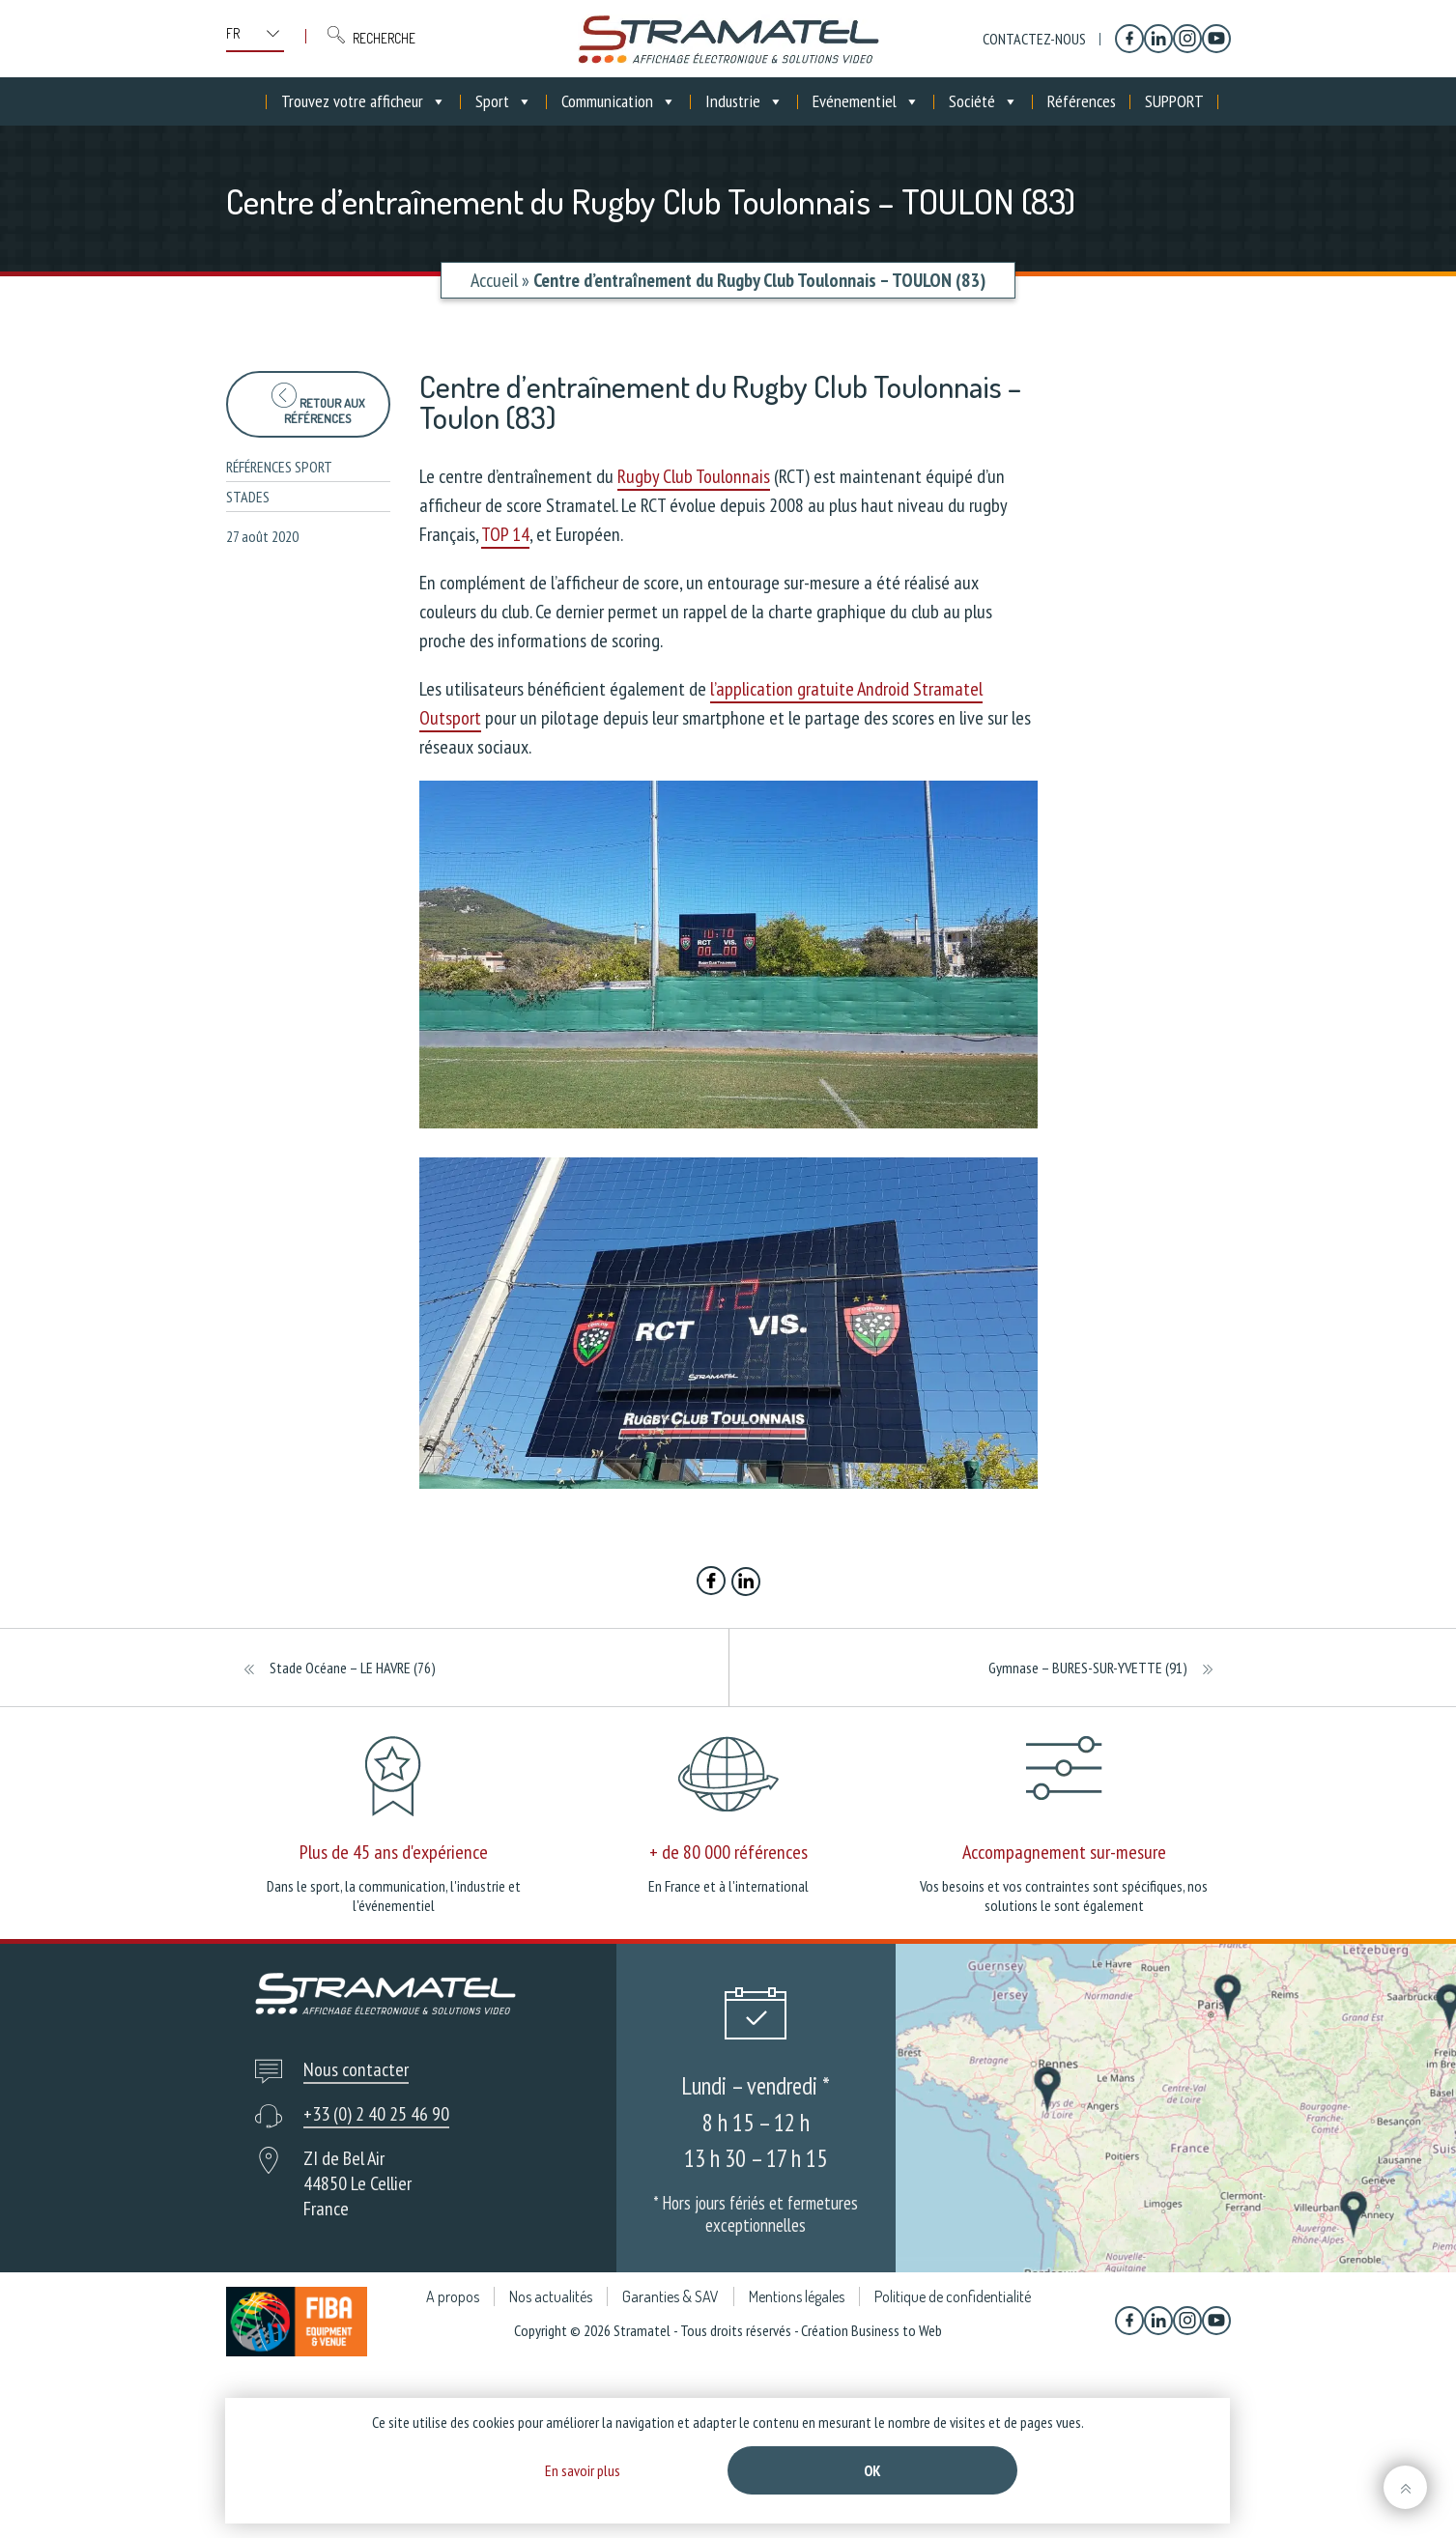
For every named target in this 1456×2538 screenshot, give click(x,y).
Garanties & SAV (670, 2296)
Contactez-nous (1034, 38)
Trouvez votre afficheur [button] (363, 101)
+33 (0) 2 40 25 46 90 (376, 2113)
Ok (872, 2470)
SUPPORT (1174, 101)
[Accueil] (252, 101)
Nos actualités (550, 2296)
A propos (452, 2296)
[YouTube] (1216, 38)
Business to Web (896, 2330)
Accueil (494, 280)
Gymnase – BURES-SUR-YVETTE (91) (1087, 1667)
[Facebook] (1129, 38)
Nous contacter (356, 2069)
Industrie (744, 101)
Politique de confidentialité (952, 2296)
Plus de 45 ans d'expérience (394, 1852)
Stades (248, 496)
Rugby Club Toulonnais (693, 476)
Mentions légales (796, 2296)
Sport (503, 101)
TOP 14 (505, 534)
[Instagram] (1187, 38)
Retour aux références (317, 404)
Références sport (279, 466)
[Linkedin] (1158, 38)
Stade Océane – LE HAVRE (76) (353, 1667)
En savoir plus (582, 2470)
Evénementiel (866, 101)
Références (1081, 101)
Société (983, 101)
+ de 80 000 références (728, 1852)
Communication (618, 101)
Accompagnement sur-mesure (1064, 1852)
